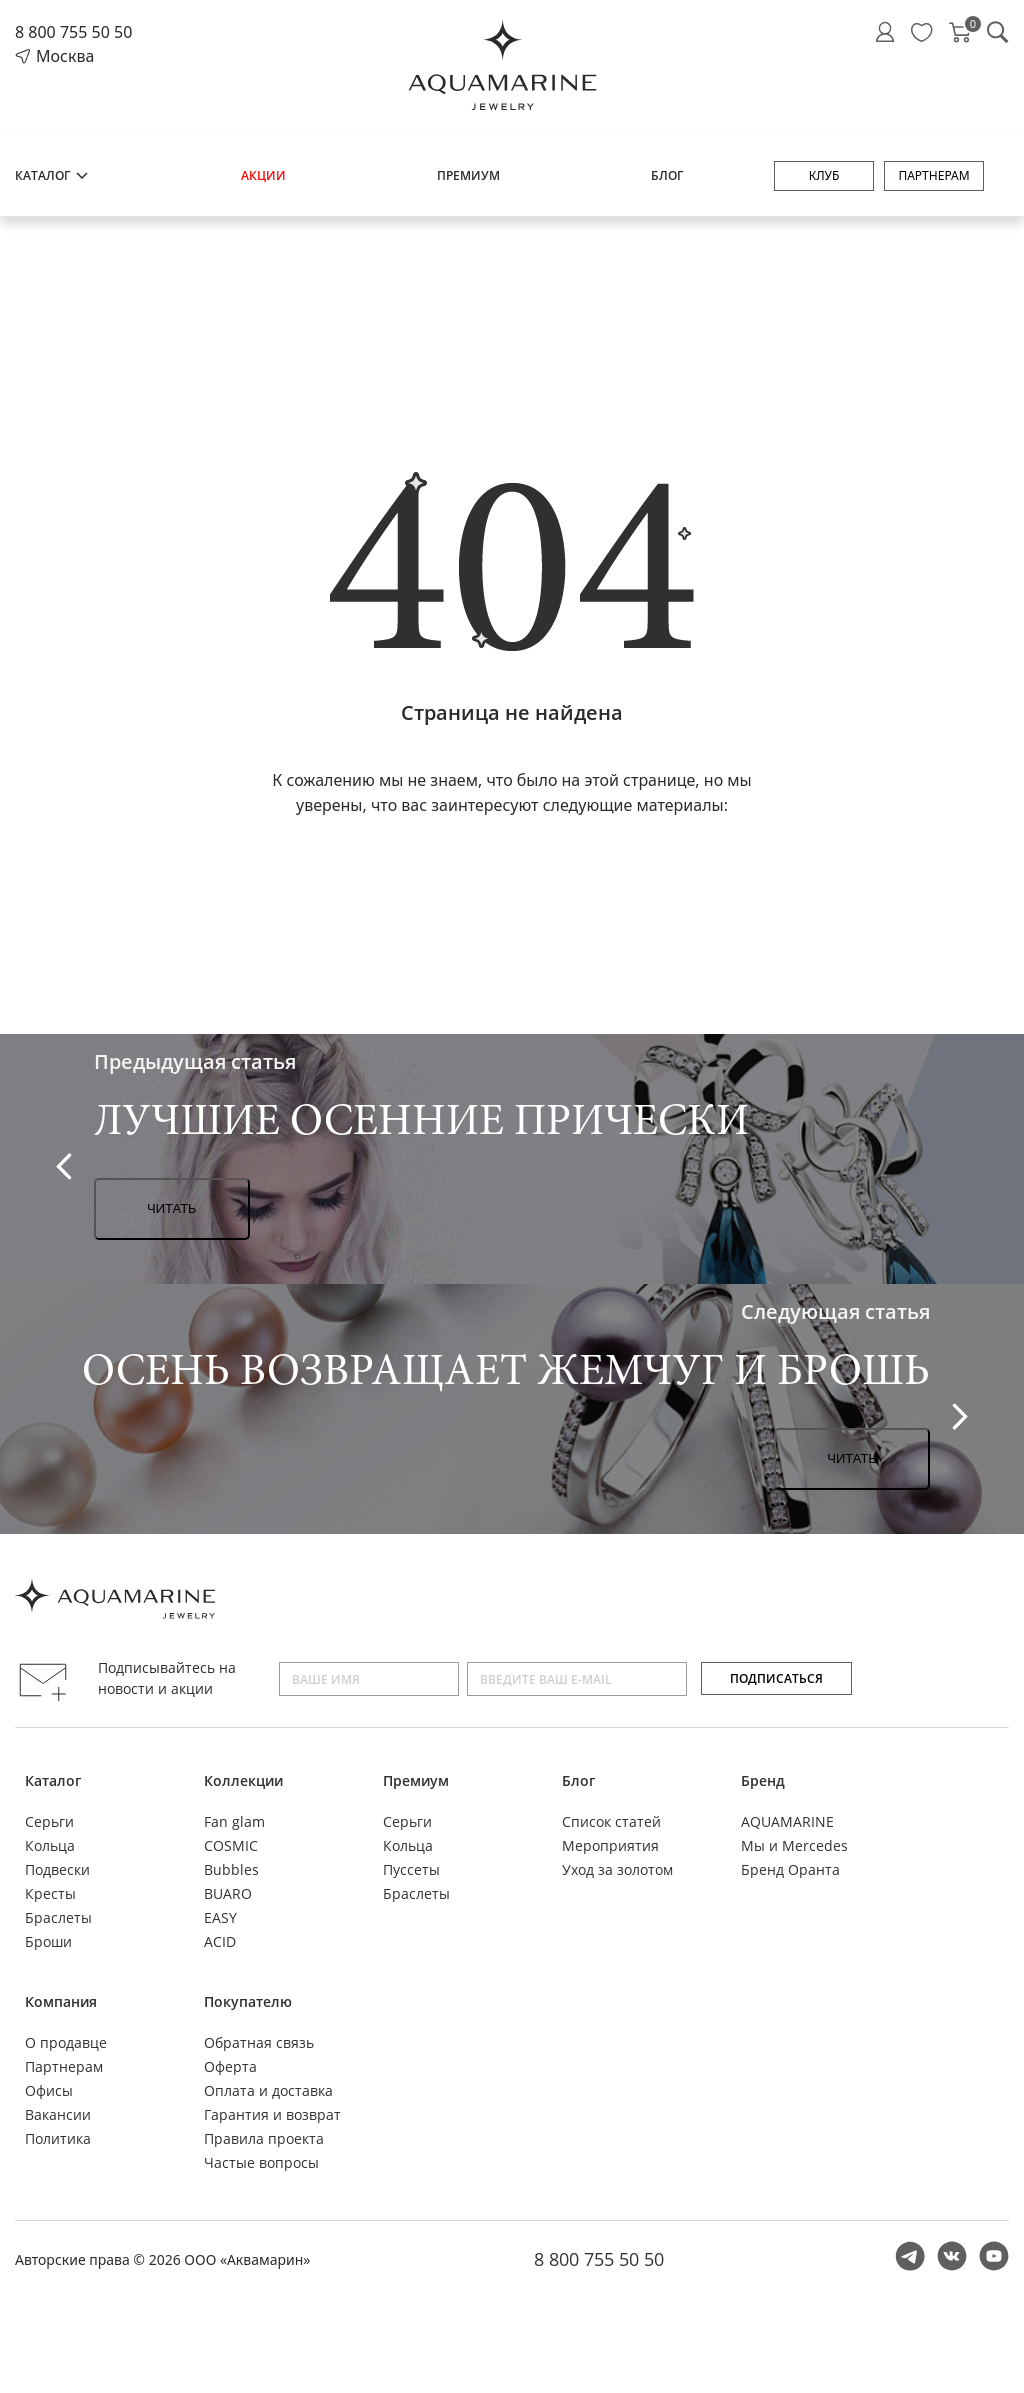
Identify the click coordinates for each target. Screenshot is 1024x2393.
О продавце (66, 2042)
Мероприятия (610, 1845)
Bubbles (231, 1869)
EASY (220, 1917)
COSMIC (231, 1845)
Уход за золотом (617, 1869)
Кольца (50, 1845)
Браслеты (58, 1917)
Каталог (52, 175)
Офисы (49, 2090)
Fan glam (234, 1821)
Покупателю (248, 2001)
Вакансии (58, 2114)
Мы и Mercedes (794, 1845)
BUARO (228, 1893)
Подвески (57, 1869)
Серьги (49, 1821)
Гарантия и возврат (272, 2114)
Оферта (230, 2066)
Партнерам (933, 175)
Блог (667, 175)
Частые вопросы (261, 2162)
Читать (172, 1208)
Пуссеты (411, 1869)
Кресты (50, 1893)
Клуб (824, 175)
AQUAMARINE (787, 1821)
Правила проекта (264, 2138)
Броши (48, 1941)
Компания (61, 2001)
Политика (58, 2138)
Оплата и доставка (268, 2090)
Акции (263, 175)
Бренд (763, 1780)
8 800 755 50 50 (73, 32)
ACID (220, 1941)
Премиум (468, 175)
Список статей (611, 1821)
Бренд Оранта (790, 1869)
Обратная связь (259, 2042)
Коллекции (243, 1780)
